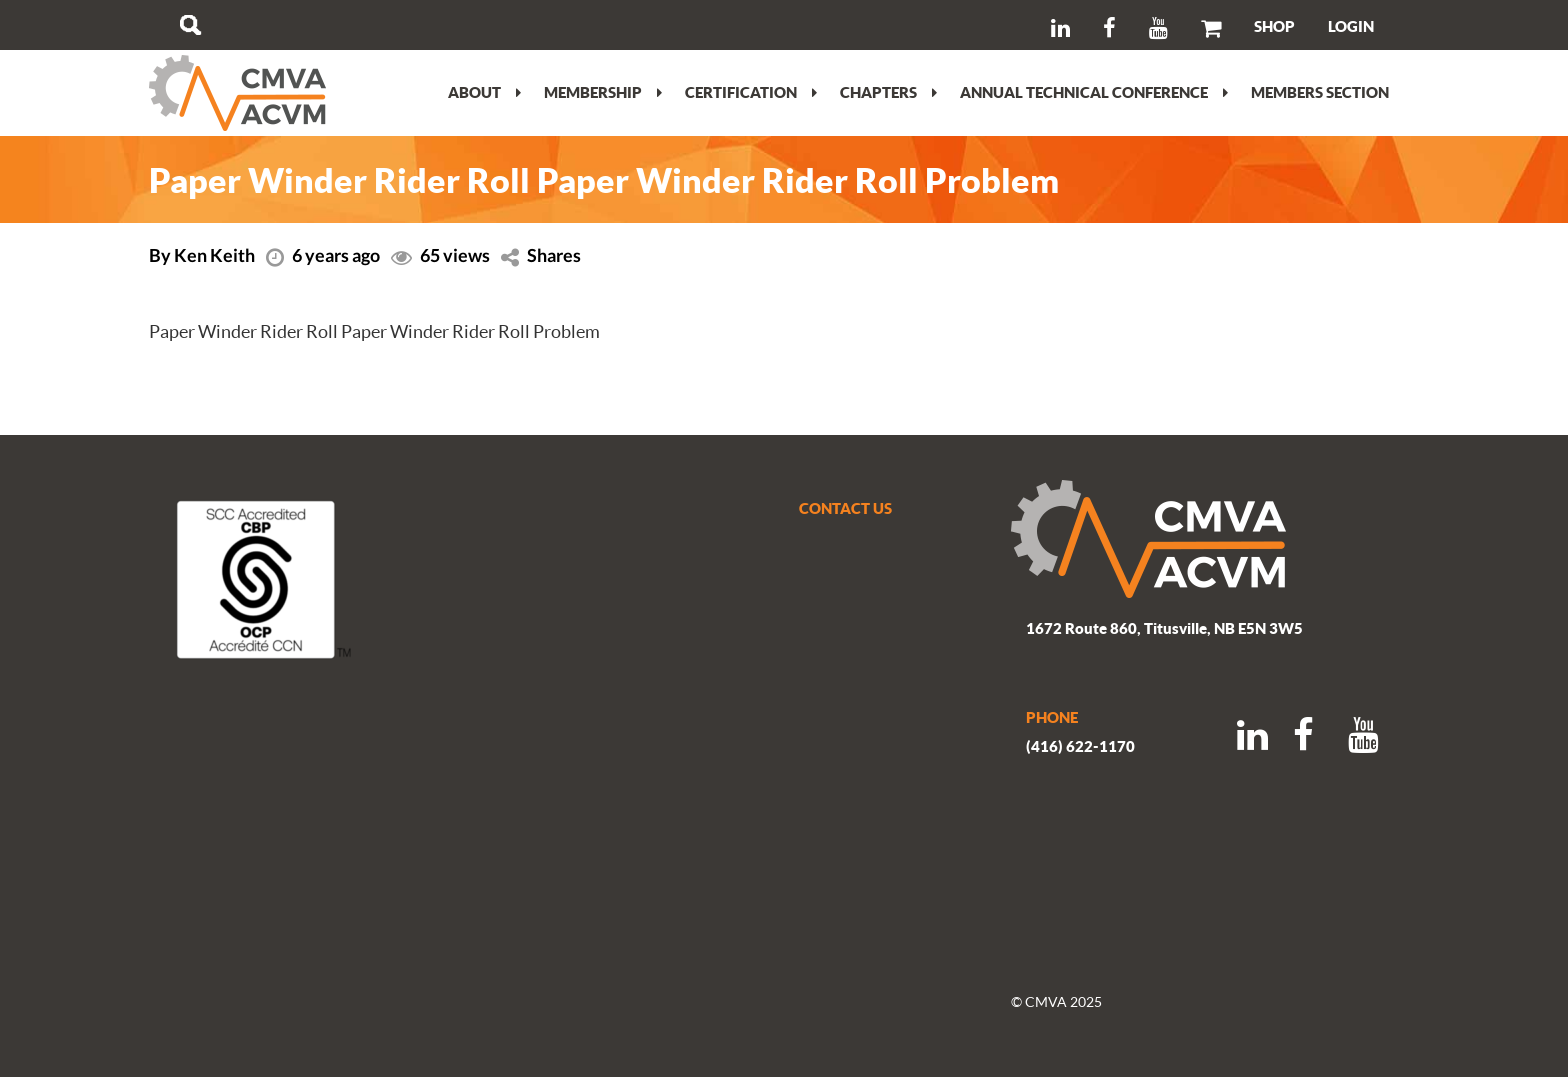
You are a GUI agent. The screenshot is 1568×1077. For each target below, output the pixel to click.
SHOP (1274, 26)
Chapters (888, 92)
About (484, 92)
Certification (751, 92)
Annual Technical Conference (1094, 92)
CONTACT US (845, 508)
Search (190, 25)
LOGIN (1351, 26)
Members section (1320, 92)
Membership (603, 92)
